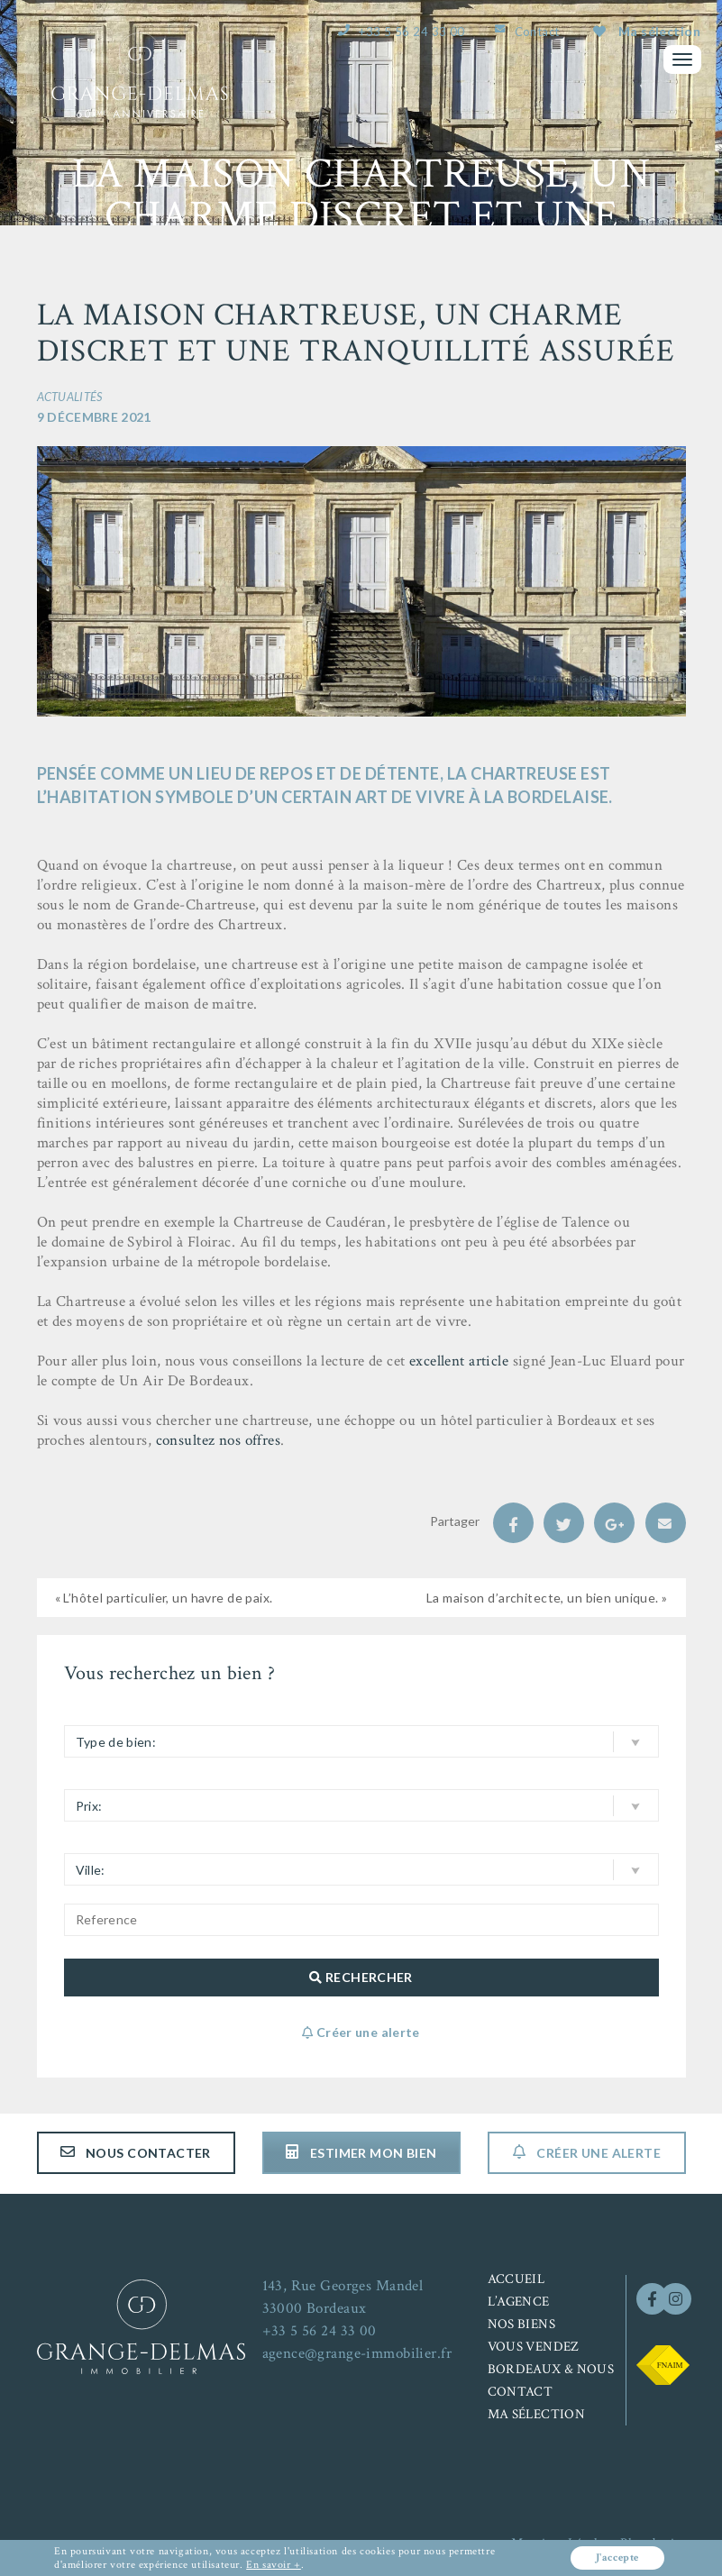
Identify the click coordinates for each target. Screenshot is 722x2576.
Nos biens (521, 2324)
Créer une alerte (586, 2152)
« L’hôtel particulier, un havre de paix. (164, 1597)
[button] (361, 1741)
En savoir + (273, 2564)
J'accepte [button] (615, 2557)
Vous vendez (534, 2346)
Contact (537, 31)
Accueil (516, 2279)
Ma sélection (646, 31)
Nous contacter (135, 2152)
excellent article (458, 1361)
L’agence (519, 2301)
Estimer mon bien (360, 2152)
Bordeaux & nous (551, 2369)
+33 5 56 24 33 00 (411, 31)
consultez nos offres (218, 1440)
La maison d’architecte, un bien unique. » (546, 1597)
